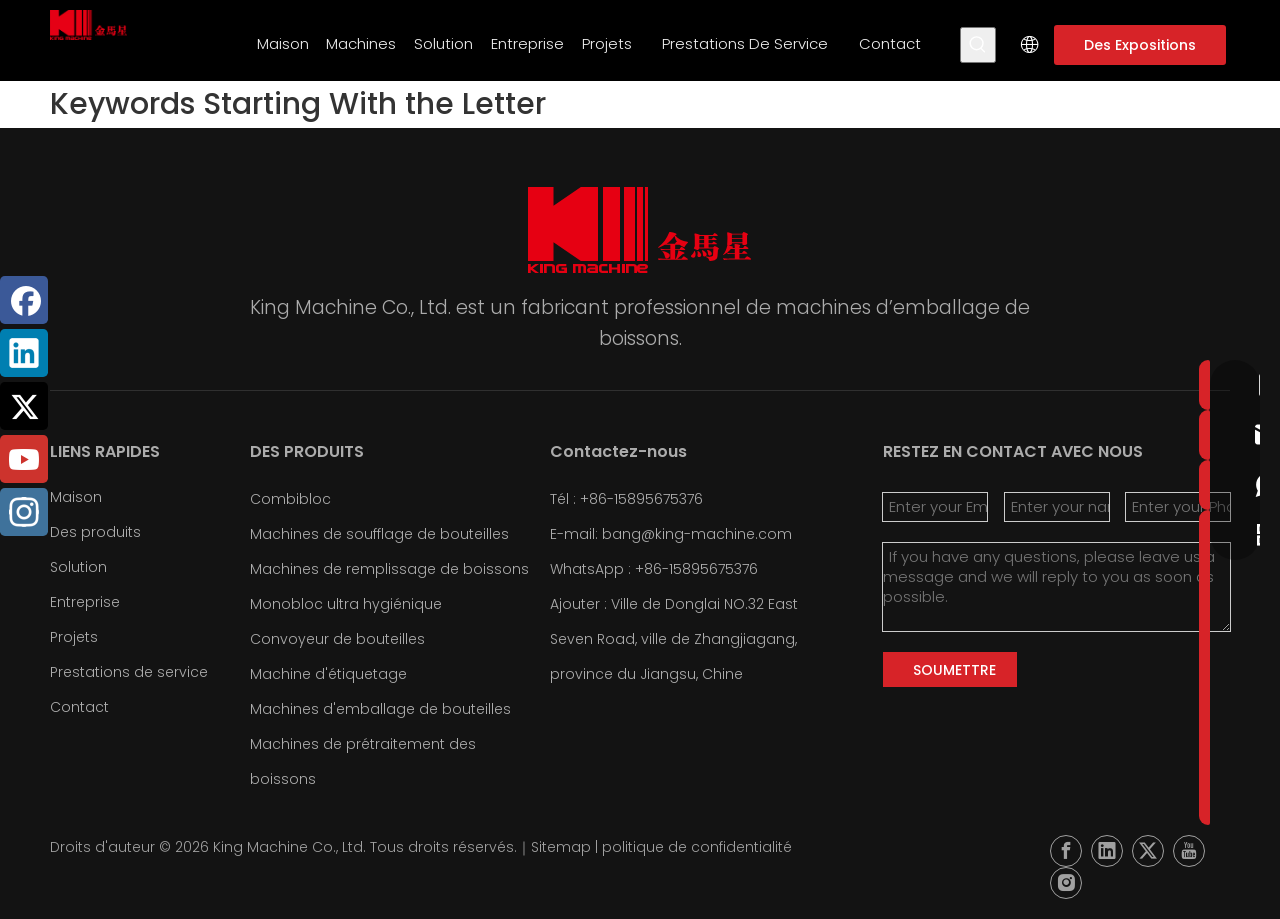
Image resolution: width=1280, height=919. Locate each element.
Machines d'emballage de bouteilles (380, 709)
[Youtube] (24, 459)
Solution (78, 567)
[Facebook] (24, 300)
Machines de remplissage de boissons (389, 569)
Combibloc (290, 499)
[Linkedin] (24, 353)
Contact (79, 707)
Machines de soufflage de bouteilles (379, 534)
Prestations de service (129, 672)
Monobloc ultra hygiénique (346, 604)
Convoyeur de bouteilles (337, 639)
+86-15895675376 (696, 569)
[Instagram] (24, 512)
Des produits (95, 532)
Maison (76, 497)
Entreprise (85, 602)
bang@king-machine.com (697, 534)
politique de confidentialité (697, 847)
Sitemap (561, 847)
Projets (74, 637)
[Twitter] (24, 406)
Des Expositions (1140, 45)
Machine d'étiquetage (328, 674)
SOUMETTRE (954, 670)
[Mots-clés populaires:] (978, 45)
